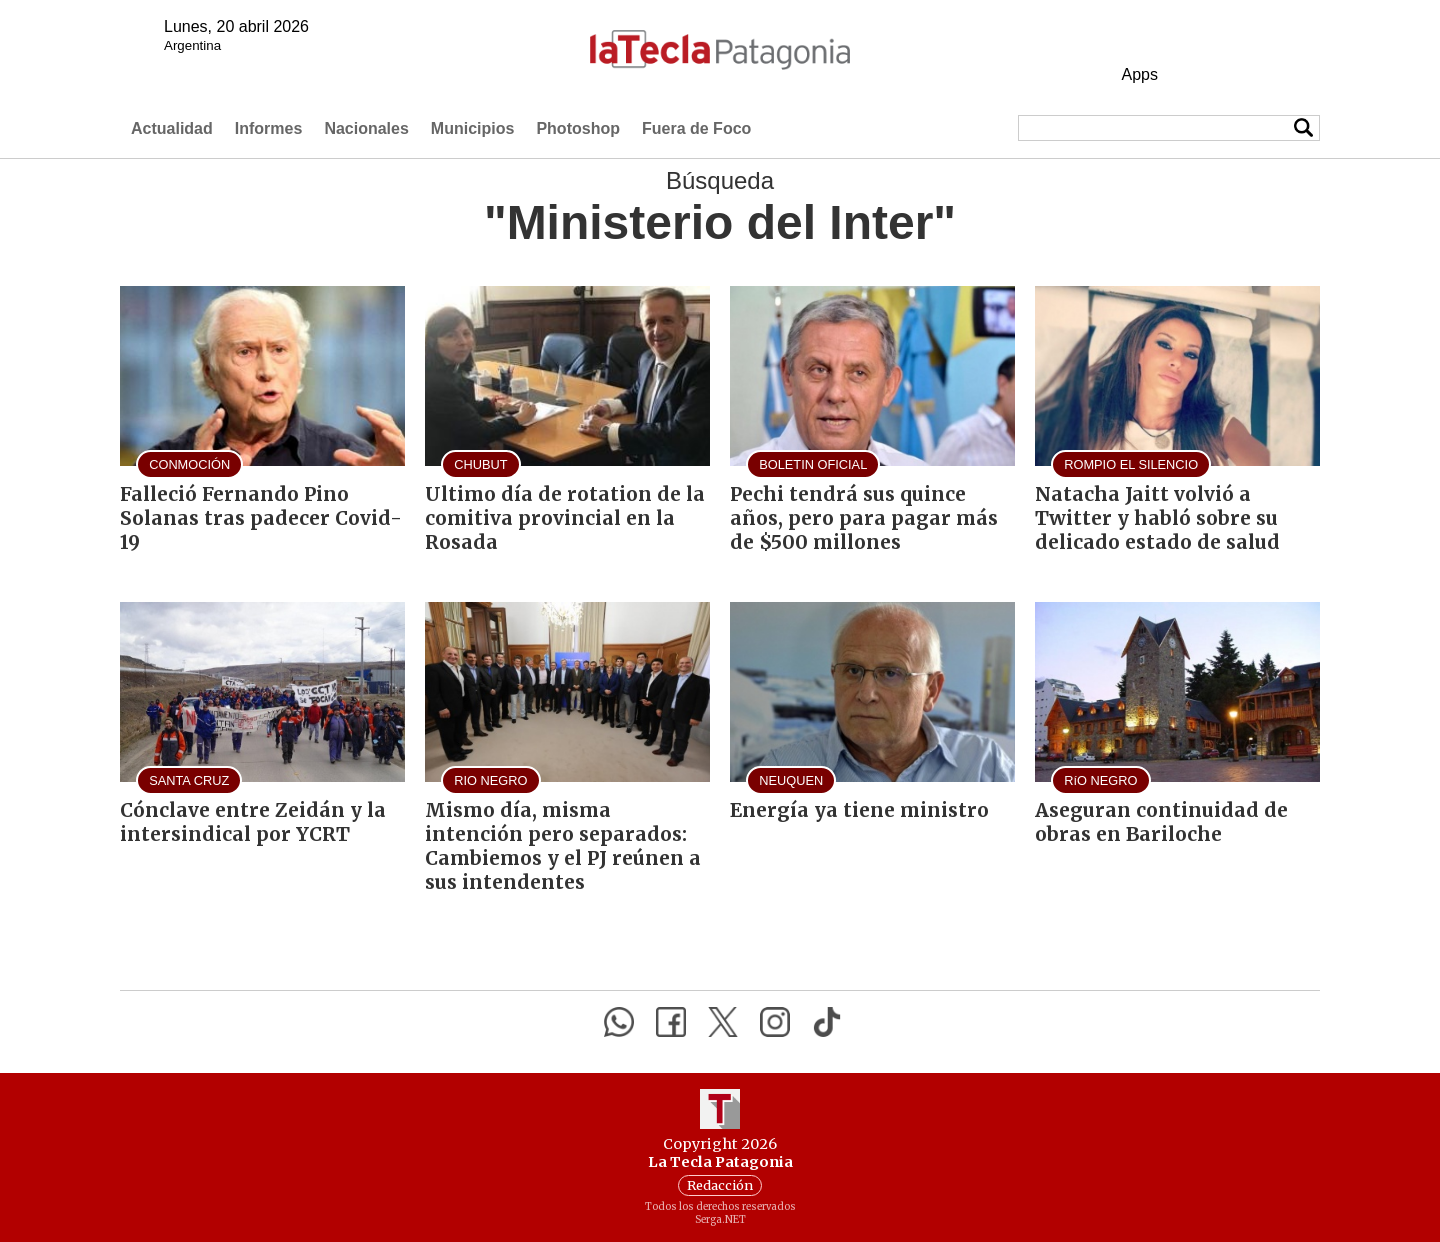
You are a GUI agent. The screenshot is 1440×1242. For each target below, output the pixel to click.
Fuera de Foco (696, 128)
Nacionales (366, 128)
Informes (269, 128)
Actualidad (172, 128)
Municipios (473, 128)
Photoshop (578, 128)
